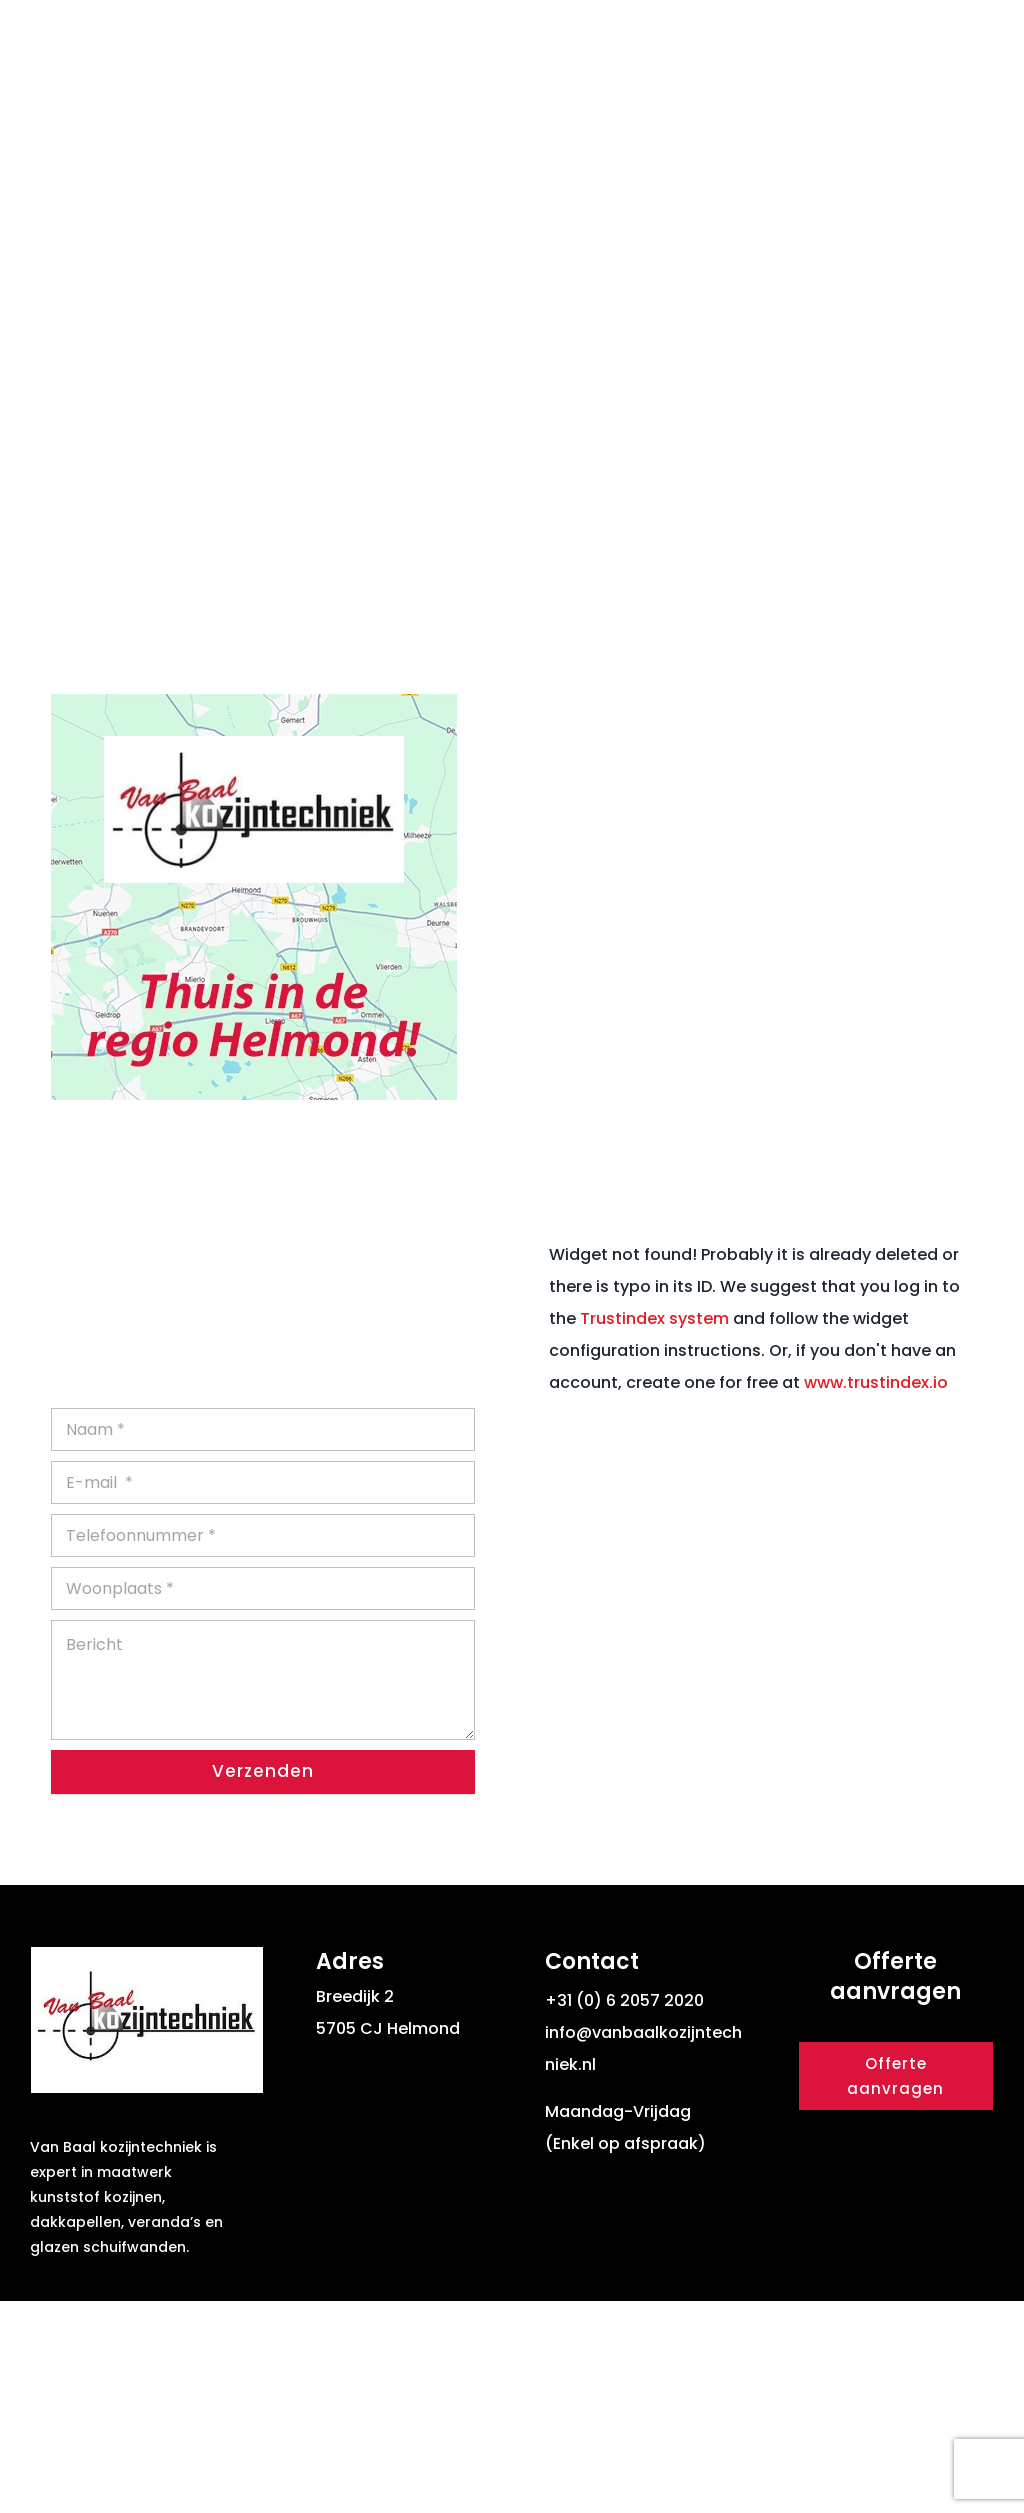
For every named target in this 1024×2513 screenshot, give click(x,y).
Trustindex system (654, 1529)
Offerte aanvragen (895, 2288)
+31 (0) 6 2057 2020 (624, 2212)
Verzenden (263, 1983)
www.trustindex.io (876, 1593)
